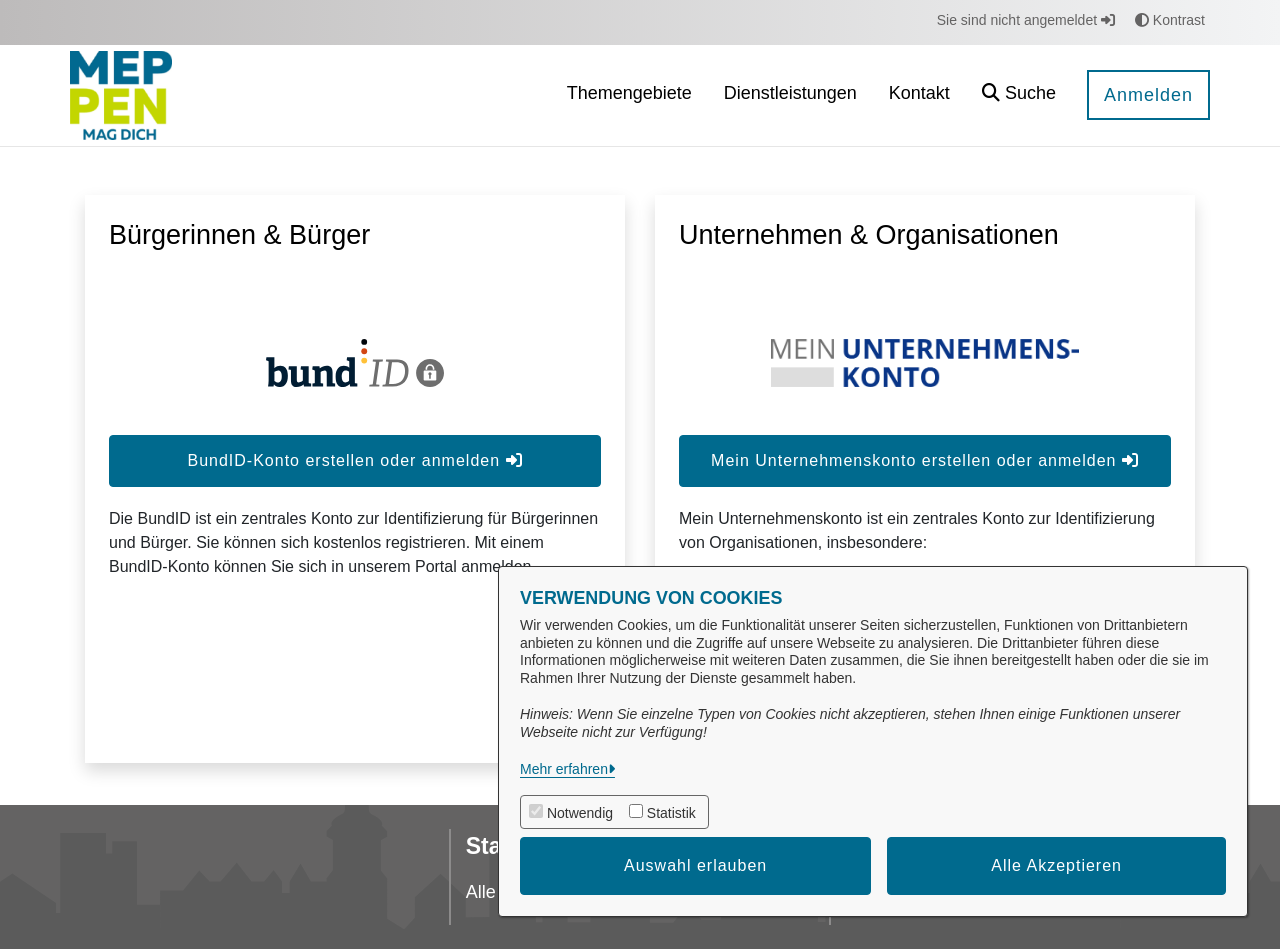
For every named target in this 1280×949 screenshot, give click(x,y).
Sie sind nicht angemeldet (1026, 20)
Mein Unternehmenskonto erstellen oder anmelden (925, 460)
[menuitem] (629, 95)
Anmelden (1148, 95)
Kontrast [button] (1170, 20)
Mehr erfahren (564, 769)
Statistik (671, 813)
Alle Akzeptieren (1056, 865)
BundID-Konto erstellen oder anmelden (354, 460)
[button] (1019, 95)
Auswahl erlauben (695, 865)
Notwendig (580, 813)
